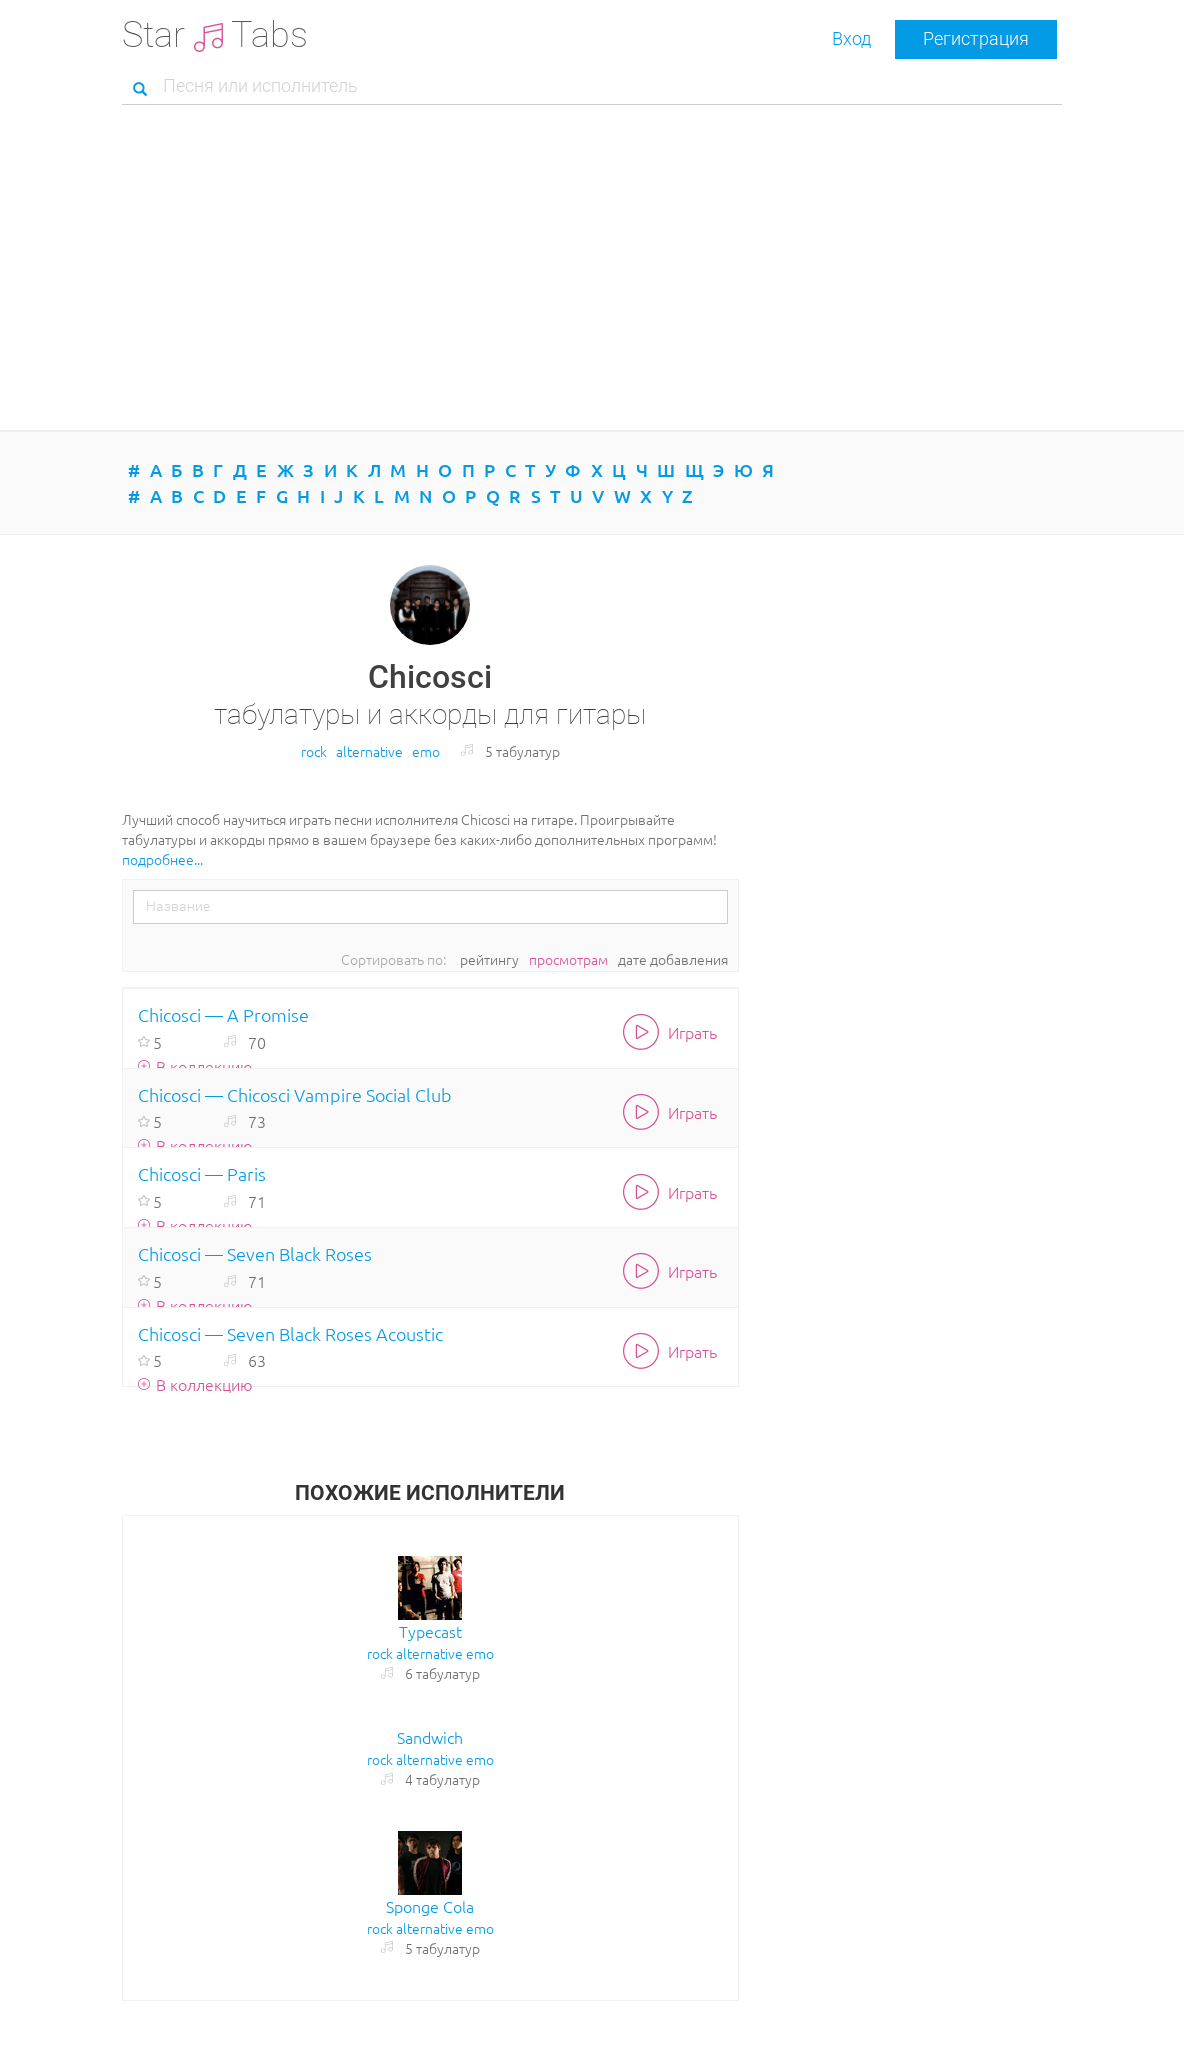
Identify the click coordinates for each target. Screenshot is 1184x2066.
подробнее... (162, 859)
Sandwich (430, 1737)
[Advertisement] (592, 270)
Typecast (430, 1631)
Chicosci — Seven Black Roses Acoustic (290, 1333)
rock (314, 751)
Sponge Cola (430, 1906)
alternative (369, 751)
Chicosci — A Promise (223, 1014)
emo (426, 751)
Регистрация (976, 38)
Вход (851, 38)
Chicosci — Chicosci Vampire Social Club (295, 1094)
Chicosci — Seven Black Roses (255, 1253)
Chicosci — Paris (202, 1173)
